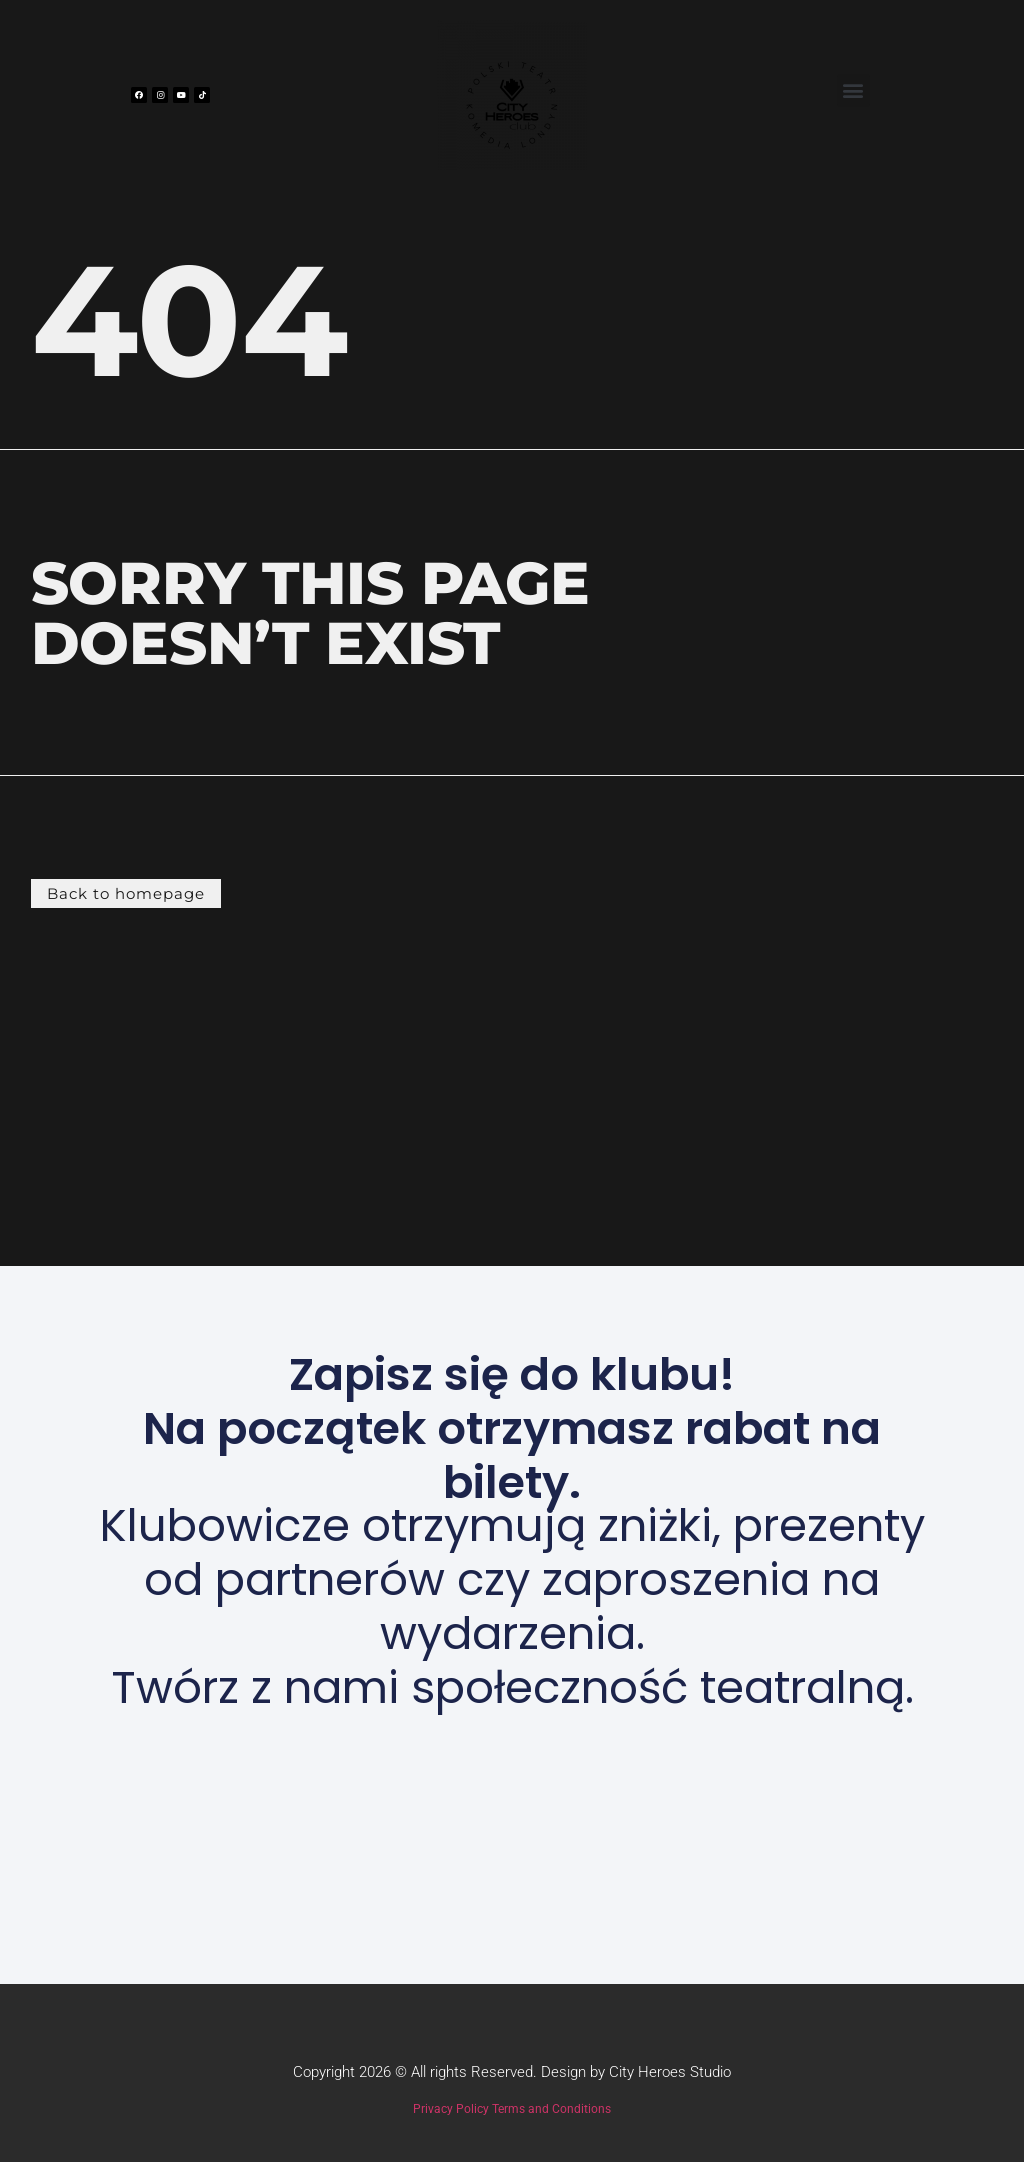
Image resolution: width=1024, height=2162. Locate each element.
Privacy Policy (451, 2109)
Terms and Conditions (551, 2109)
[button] (853, 90)
